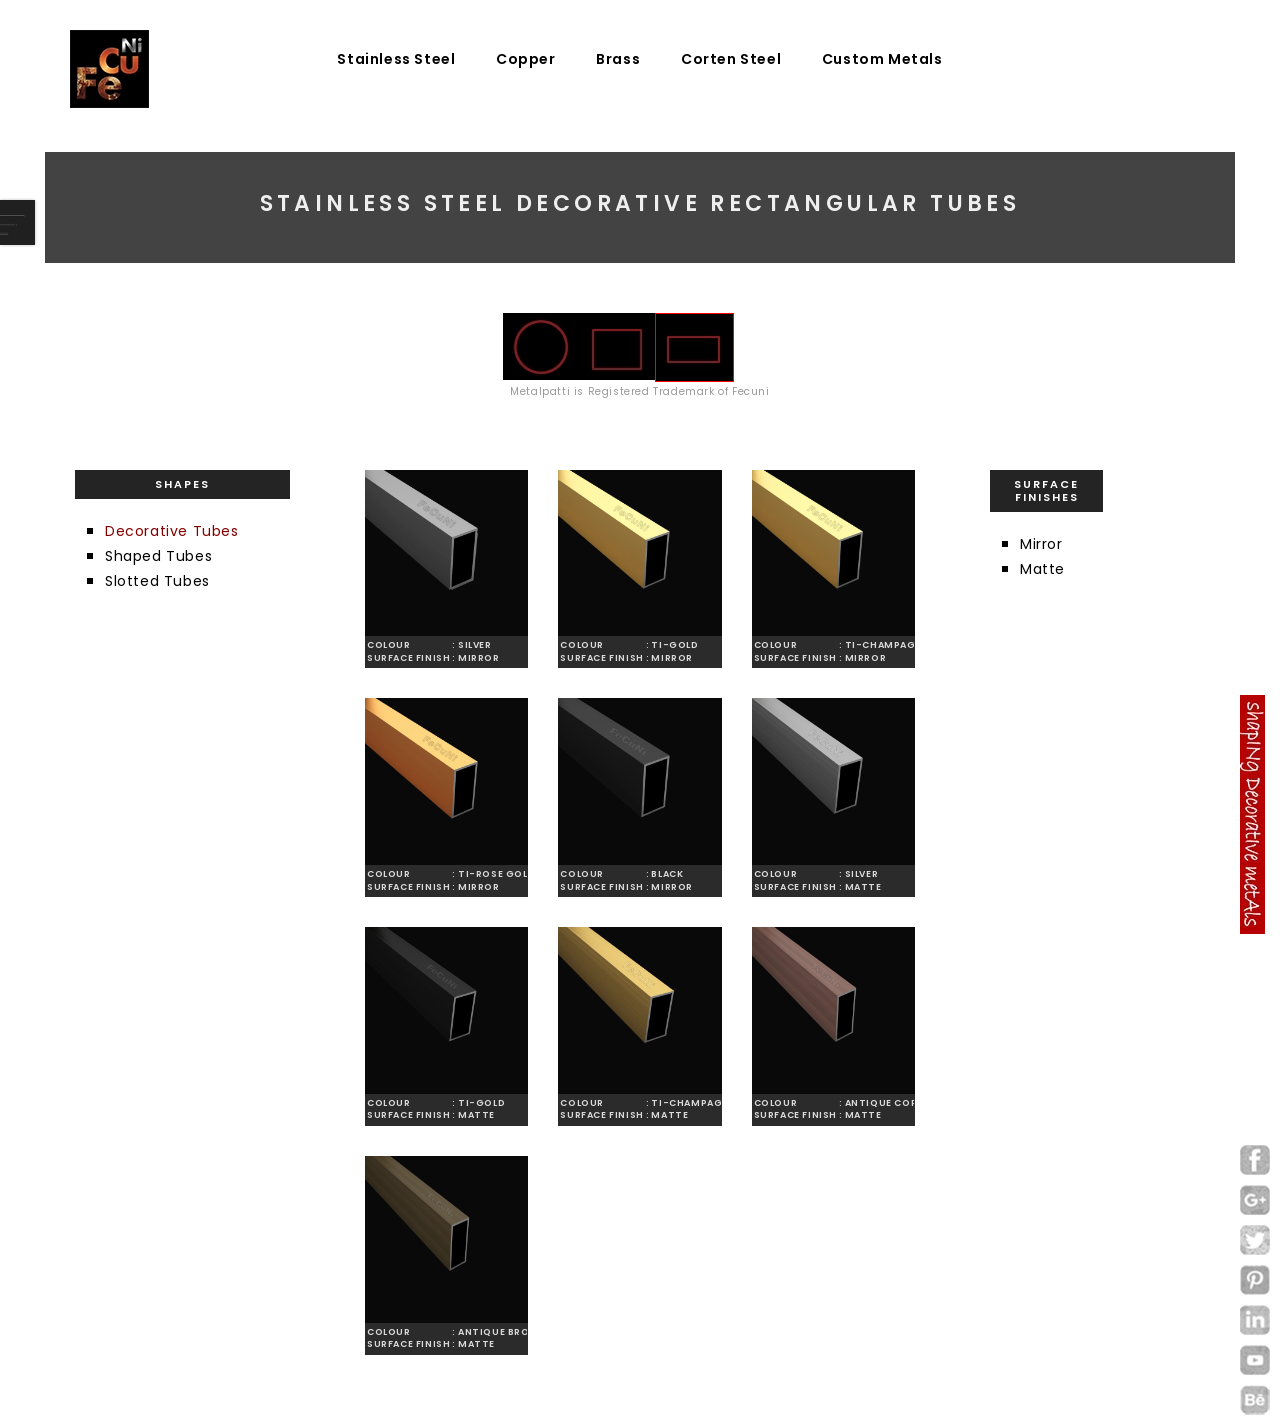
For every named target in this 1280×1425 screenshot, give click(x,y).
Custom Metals (882, 59)
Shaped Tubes (158, 556)
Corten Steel (731, 59)
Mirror (1041, 544)
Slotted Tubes (157, 581)
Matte (1042, 569)
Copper (526, 59)
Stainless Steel (396, 59)
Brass (618, 59)
